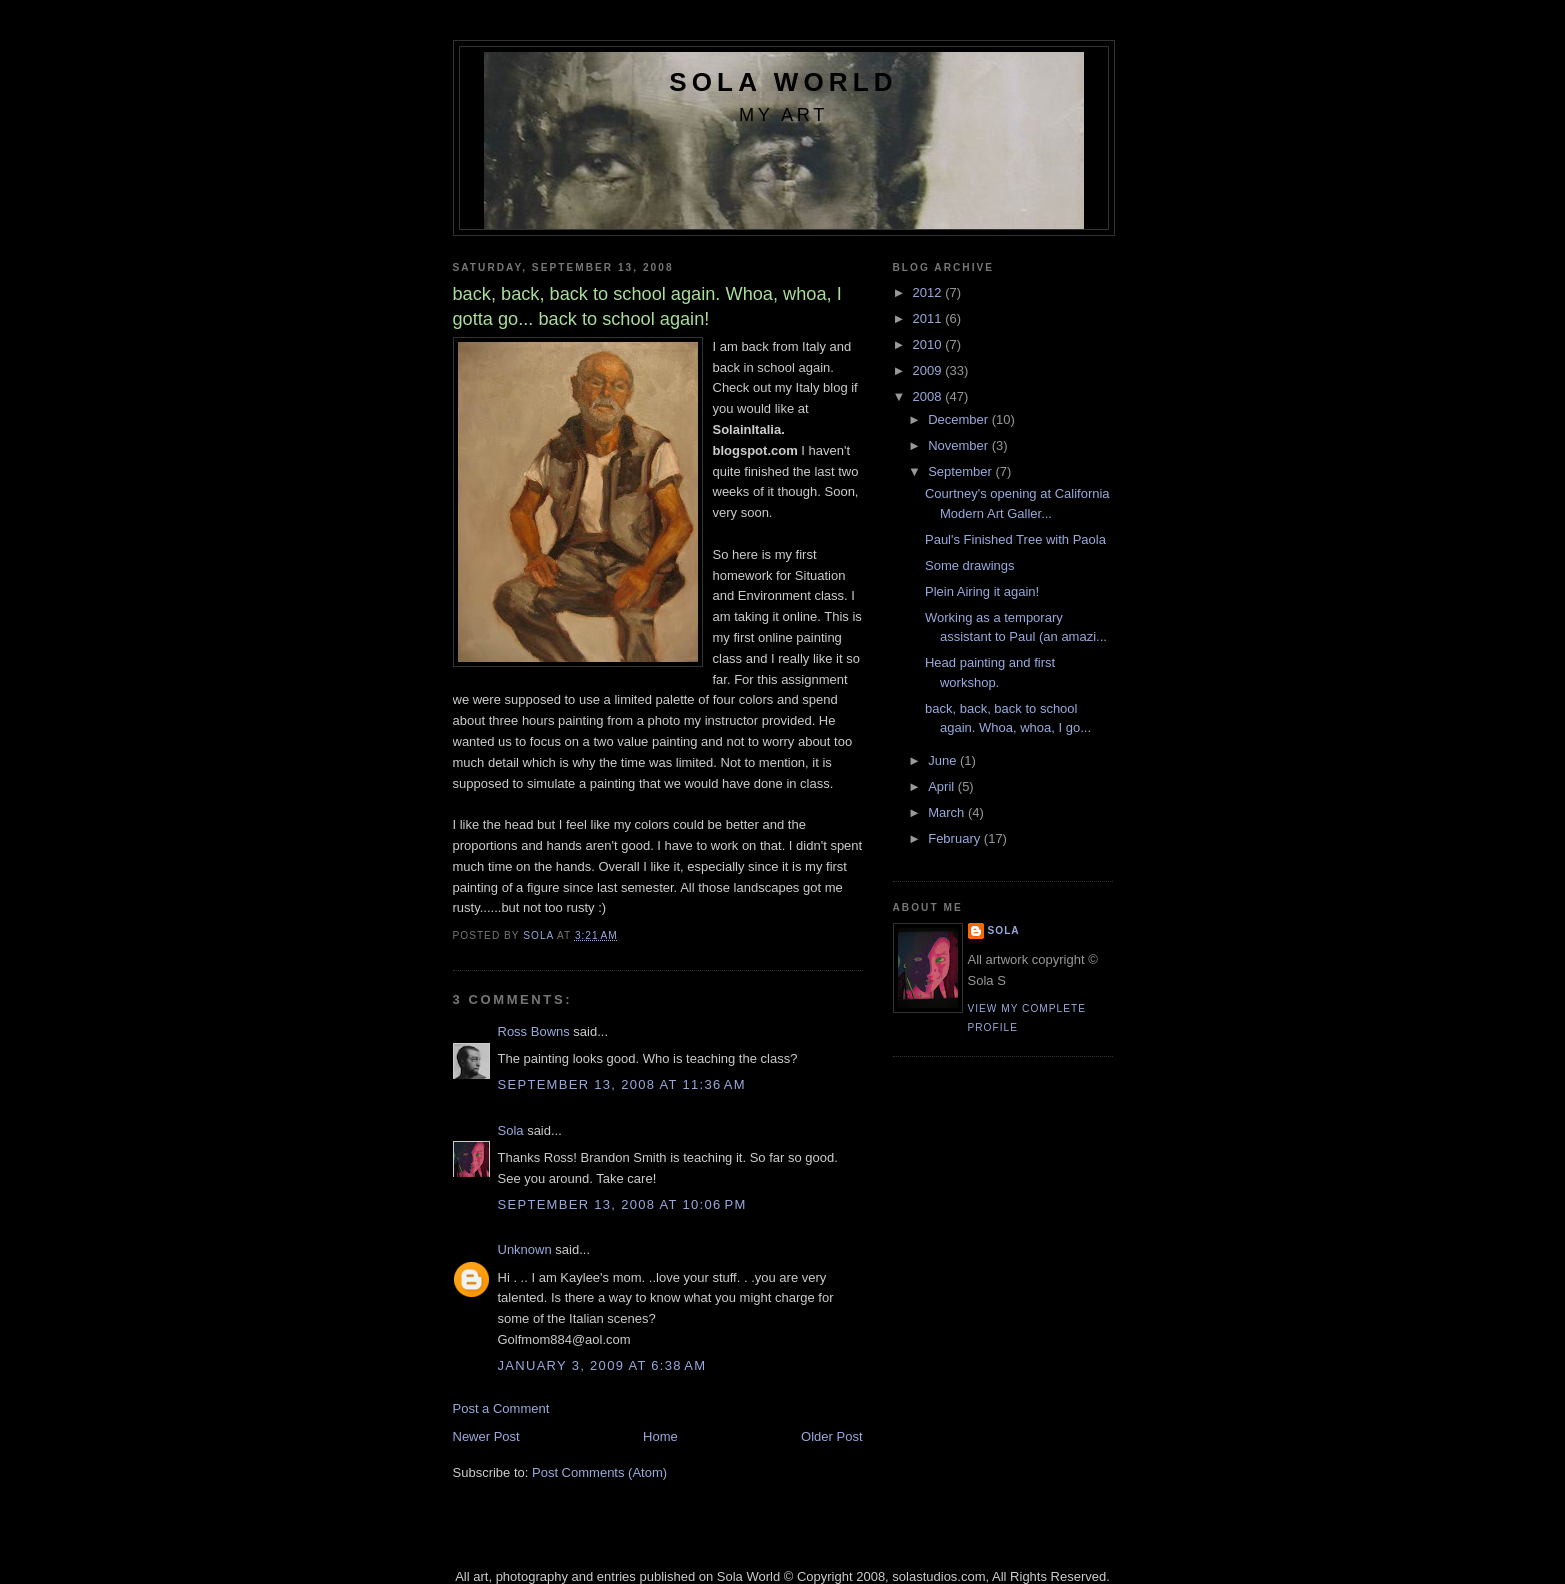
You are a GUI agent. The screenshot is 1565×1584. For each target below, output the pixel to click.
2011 (929, 318)
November (960, 445)
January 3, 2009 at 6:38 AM (602, 1365)
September (961, 471)
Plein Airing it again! (982, 591)
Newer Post (486, 1436)
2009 (929, 370)
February (956, 838)
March (948, 812)
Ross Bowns (534, 1031)
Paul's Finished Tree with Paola (1015, 539)
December (960, 419)
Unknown (525, 1249)
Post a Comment (501, 1408)
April (943, 786)
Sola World (783, 82)
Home (660, 1436)
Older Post (831, 1436)
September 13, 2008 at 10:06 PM (622, 1204)
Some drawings (970, 565)
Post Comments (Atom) (599, 1472)
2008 (929, 396)
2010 (929, 344)
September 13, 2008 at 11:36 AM (622, 1084)
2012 (929, 292)
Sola (511, 1130)
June (944, 760)
